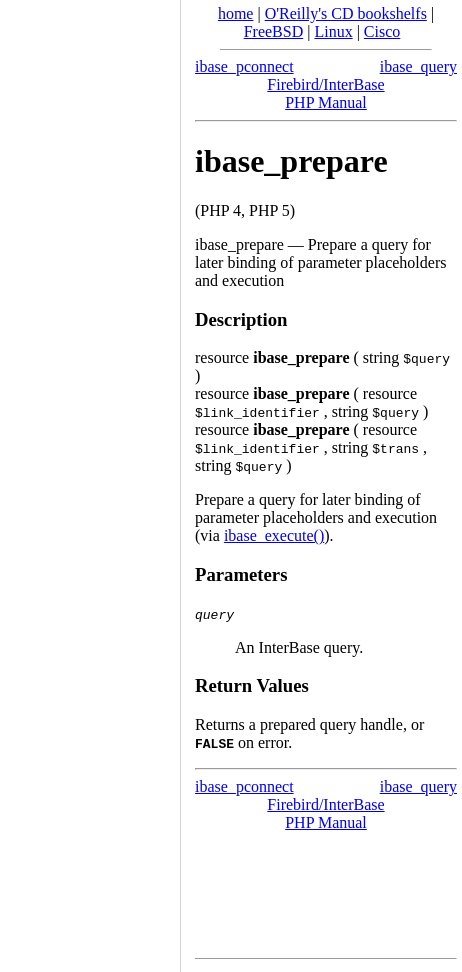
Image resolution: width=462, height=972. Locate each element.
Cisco (382, 31)
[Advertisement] (90, 479)
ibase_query (418, 66)
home (236, 13)
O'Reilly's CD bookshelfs (346, 13)
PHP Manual (326, 102)
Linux (333, 31)
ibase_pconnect (244, 66)
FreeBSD (274, 31)
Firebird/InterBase (325, 84)
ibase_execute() (274, 535)
